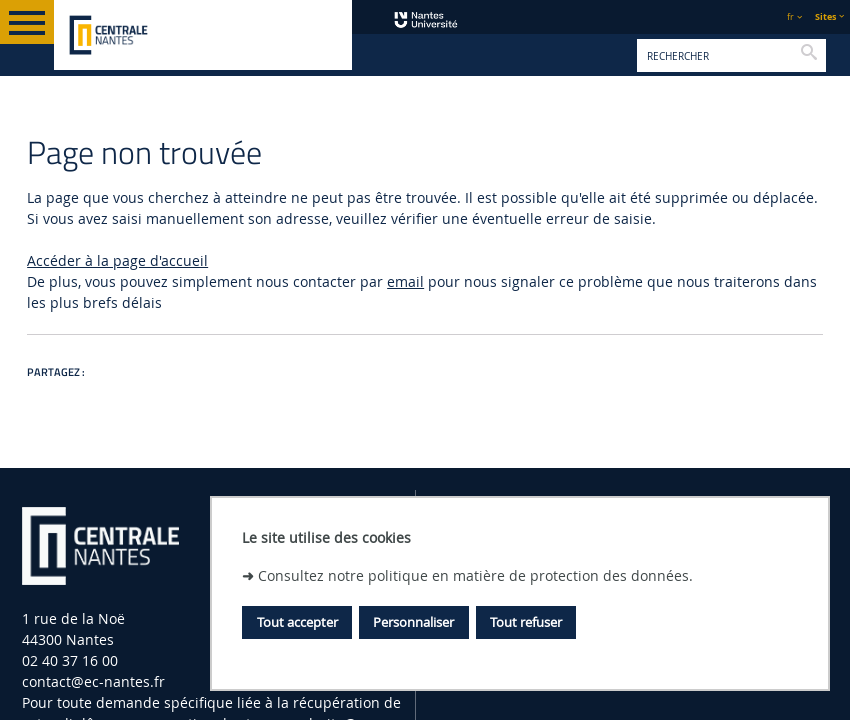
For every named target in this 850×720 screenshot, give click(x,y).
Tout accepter (297, 622)
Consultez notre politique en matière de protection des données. (475, 575)
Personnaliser (413, 622)
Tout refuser (526, 622)
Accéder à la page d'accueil (117, 260)
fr (790, 16)
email (405, 281)
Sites (825, 16)
